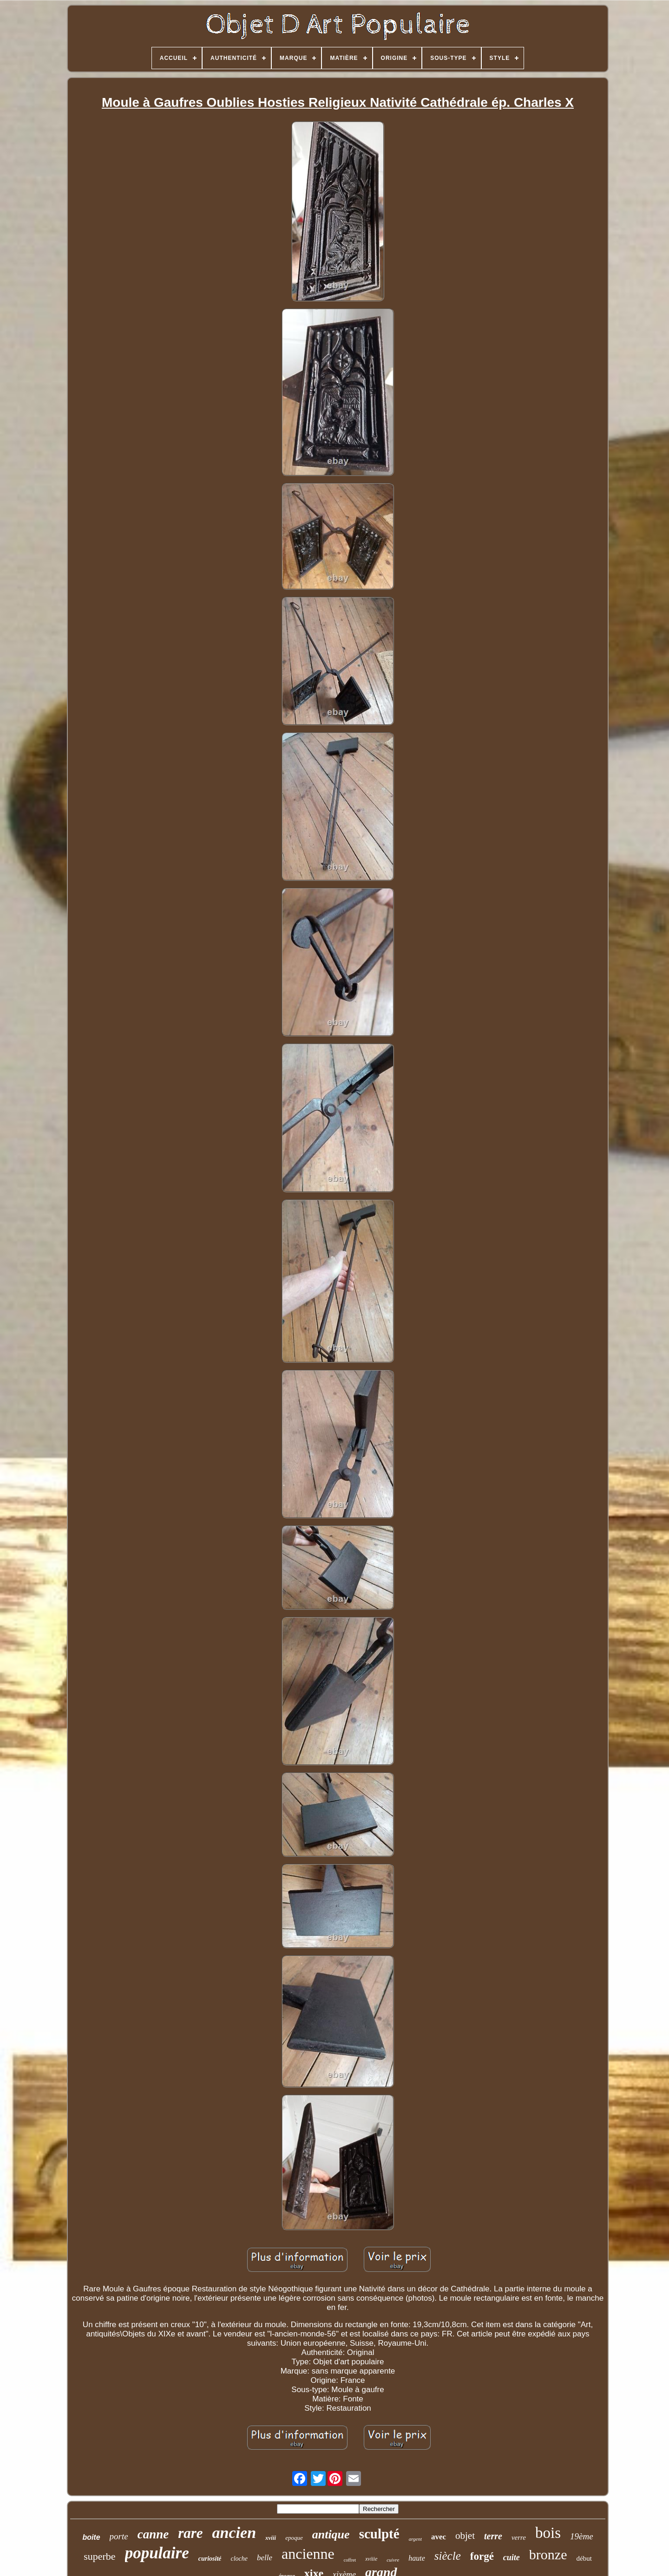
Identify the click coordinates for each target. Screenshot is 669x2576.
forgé (482, 2556)
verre (519, 2537)
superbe (99, 2556)
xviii (270, 2537)
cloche (239, 2558)
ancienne (308, 2553)
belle (264, 2557)
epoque (294, 2537)
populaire (157, 2553)
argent (415, 2539)
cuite (511, 2557)
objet (465, 2535)
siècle (447, 2556)
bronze (548, 2554)
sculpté (379, 2533)
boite (91, 2537)
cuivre (393, 2560)
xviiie (371, 2559)
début (583, 2558)
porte (119, 2536)
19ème (581, 2536)
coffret (350, 2560)
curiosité (210, 2558)
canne (153, 2534)
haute (416, 2558)
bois (548, 2532)
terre (493, 2536)
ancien (234, 2532)
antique (331, 2534)
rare (190, 2533)
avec (438, 2536)
